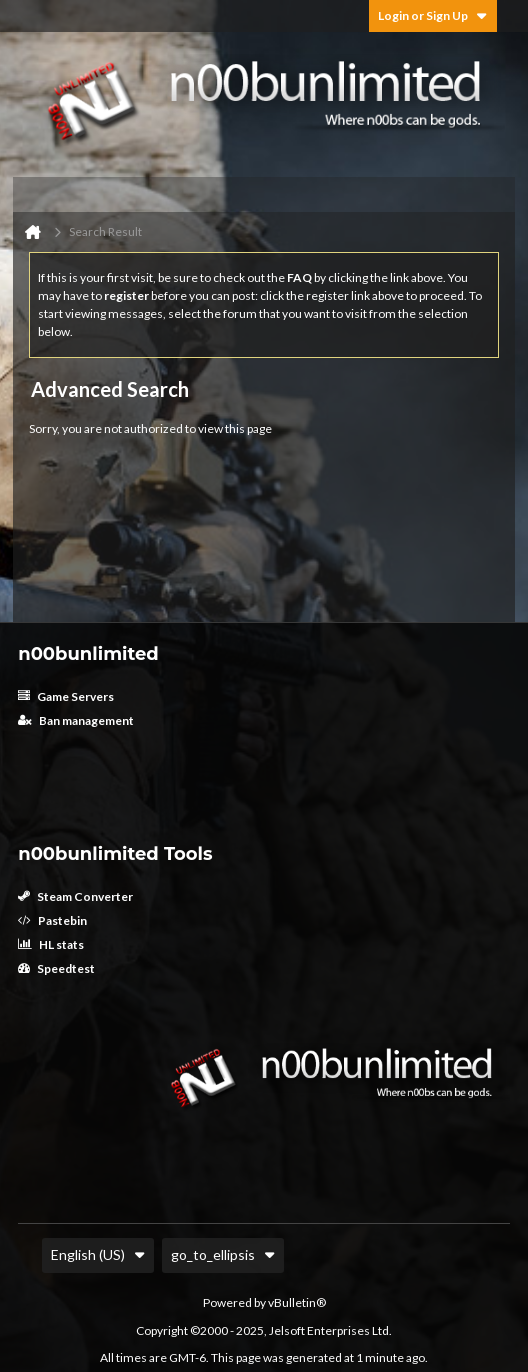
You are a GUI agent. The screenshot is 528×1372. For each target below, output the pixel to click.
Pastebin (52, 920)
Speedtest (56, 968)
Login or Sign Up (433, 15)
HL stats (51, 944)
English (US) (98, 1254)
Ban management (76, 720)
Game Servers (66, 696)
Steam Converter (75, 896)
